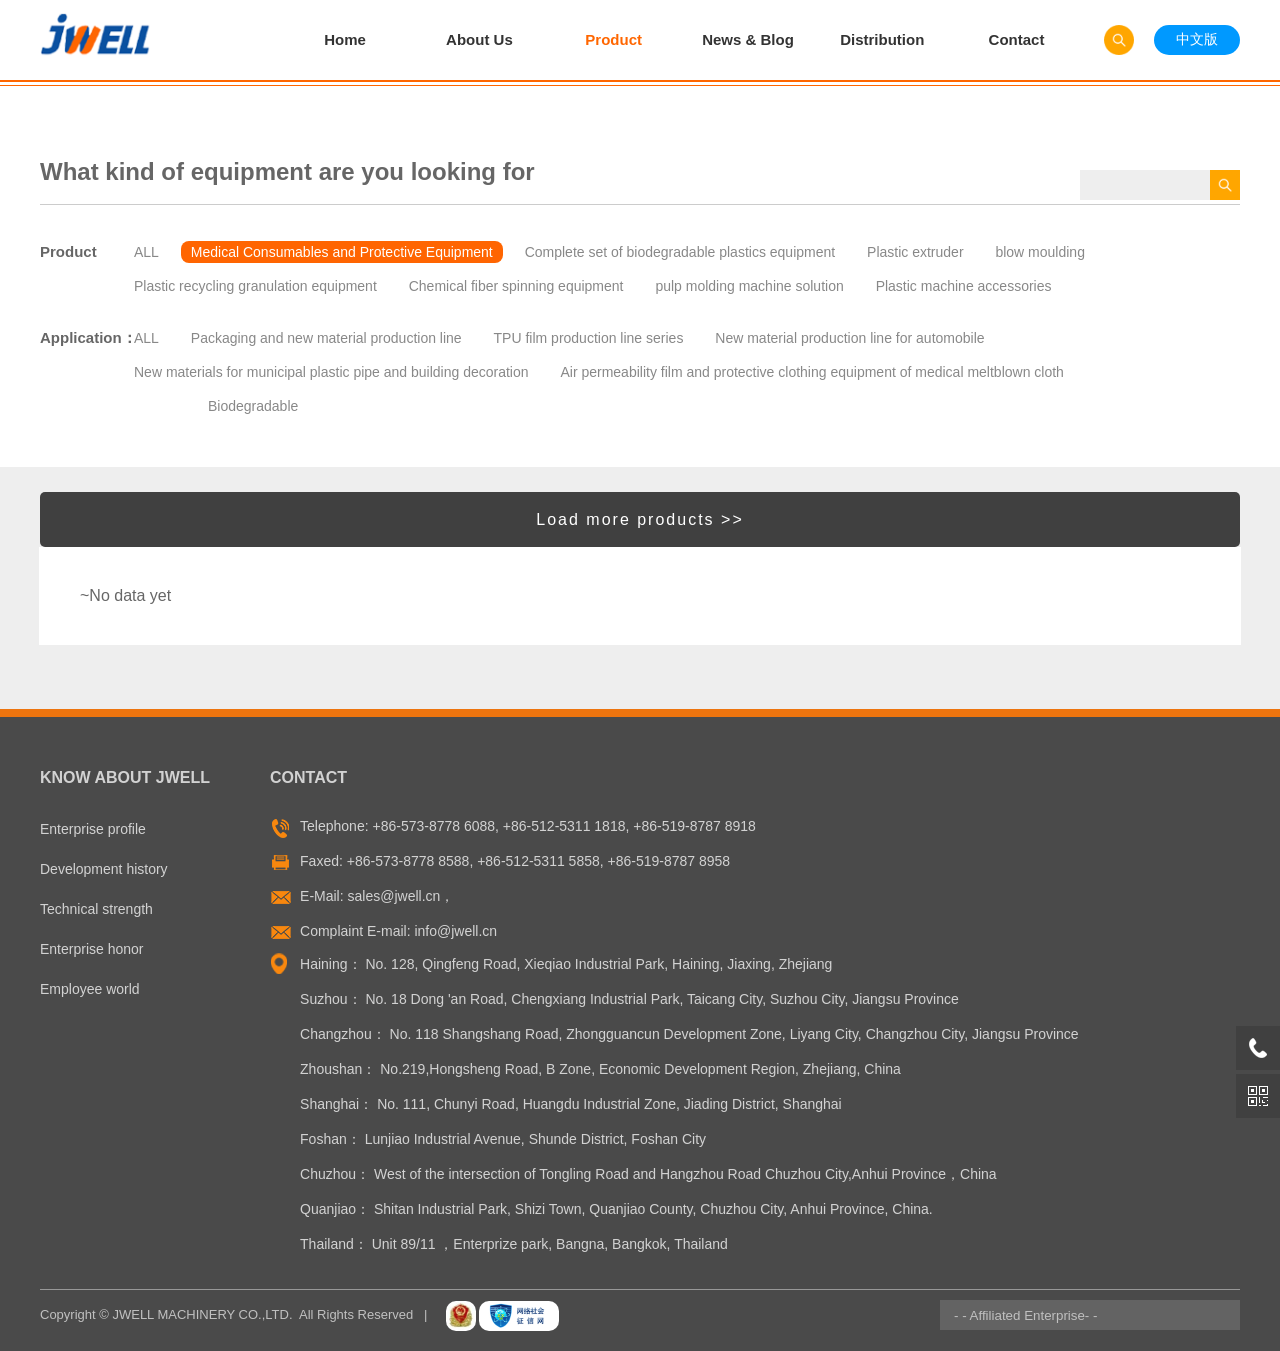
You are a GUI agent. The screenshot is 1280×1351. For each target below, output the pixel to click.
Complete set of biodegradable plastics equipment (680, 252)
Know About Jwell (125, 777)
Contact (1017, 39)
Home (345, 39)
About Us (479, 39)
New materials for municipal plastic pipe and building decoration (331, 372)
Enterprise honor (92, 949)
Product (613, 39)
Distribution (882, 39)
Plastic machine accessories (964, 286)
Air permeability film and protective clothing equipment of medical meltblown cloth (811, 372)
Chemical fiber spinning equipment (516, 286)
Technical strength (96, 909)
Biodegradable (253, 406)
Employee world (90, 989)
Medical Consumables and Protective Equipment (342, 252)
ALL (146, 252)
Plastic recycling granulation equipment (255, 286)
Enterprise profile (93, 829)
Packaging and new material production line (326, 338)
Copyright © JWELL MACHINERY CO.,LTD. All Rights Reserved (226, 1314)
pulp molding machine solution (749, 286)
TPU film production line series (589, 338)
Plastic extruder (915, 252)
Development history (104, 869)
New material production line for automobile (849, 338)
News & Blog (748, 39)
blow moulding (1040, 252)
